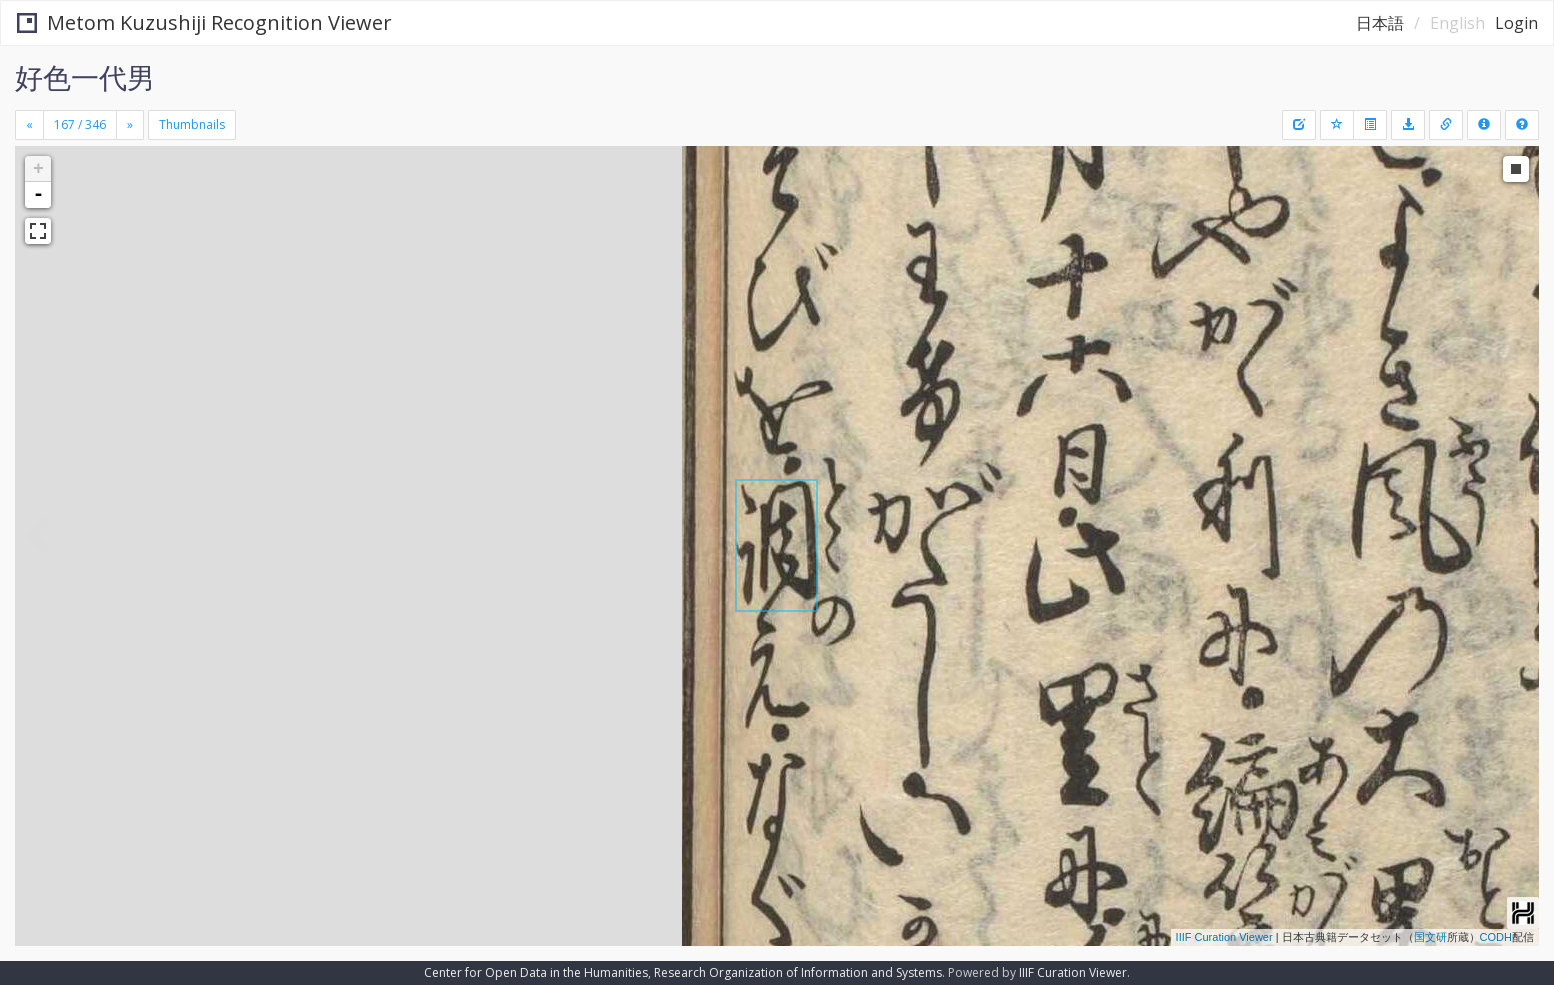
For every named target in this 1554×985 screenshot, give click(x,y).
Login (1516, 23)
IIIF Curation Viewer (1224, 937)
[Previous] (29, 125)
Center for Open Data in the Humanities (536, 972)
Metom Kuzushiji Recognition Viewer (204, 22)
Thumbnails (192, 124)
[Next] (130, 125)
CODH (1496, 937)
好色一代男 (85, 77)
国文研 (1430, 937)
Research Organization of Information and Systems (798, 972)
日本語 (1380, 23)
